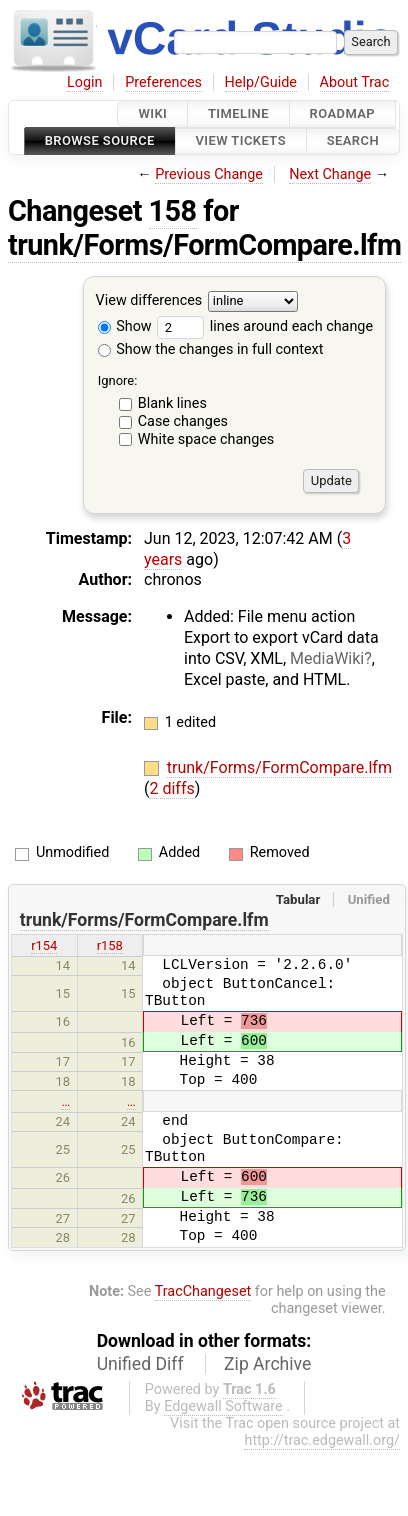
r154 (44, 945)
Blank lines (172, 403)
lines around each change (265, 326)
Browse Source (100, 141)
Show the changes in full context (211, 349)
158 (173, 211)
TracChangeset (203, 1291)
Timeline (238, 113)
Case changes (183, 421)
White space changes (206, 439)
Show (125, 326)
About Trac (355, 82)
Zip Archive (267, 1364)
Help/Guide (261, 82)
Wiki (152, 113)
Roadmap (343, 113)
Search (353, 141)
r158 (110, 945)
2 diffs (171, 788)
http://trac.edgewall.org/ (322, 1440)
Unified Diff (140, 1364)
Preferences (163, 82)
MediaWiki (327, 658)
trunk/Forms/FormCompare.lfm (204, 245)
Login (85, 82)
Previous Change (209, 174)
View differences (149, 300)
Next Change (330, 174)
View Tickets (241, 141)
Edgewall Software (223, 1406)
